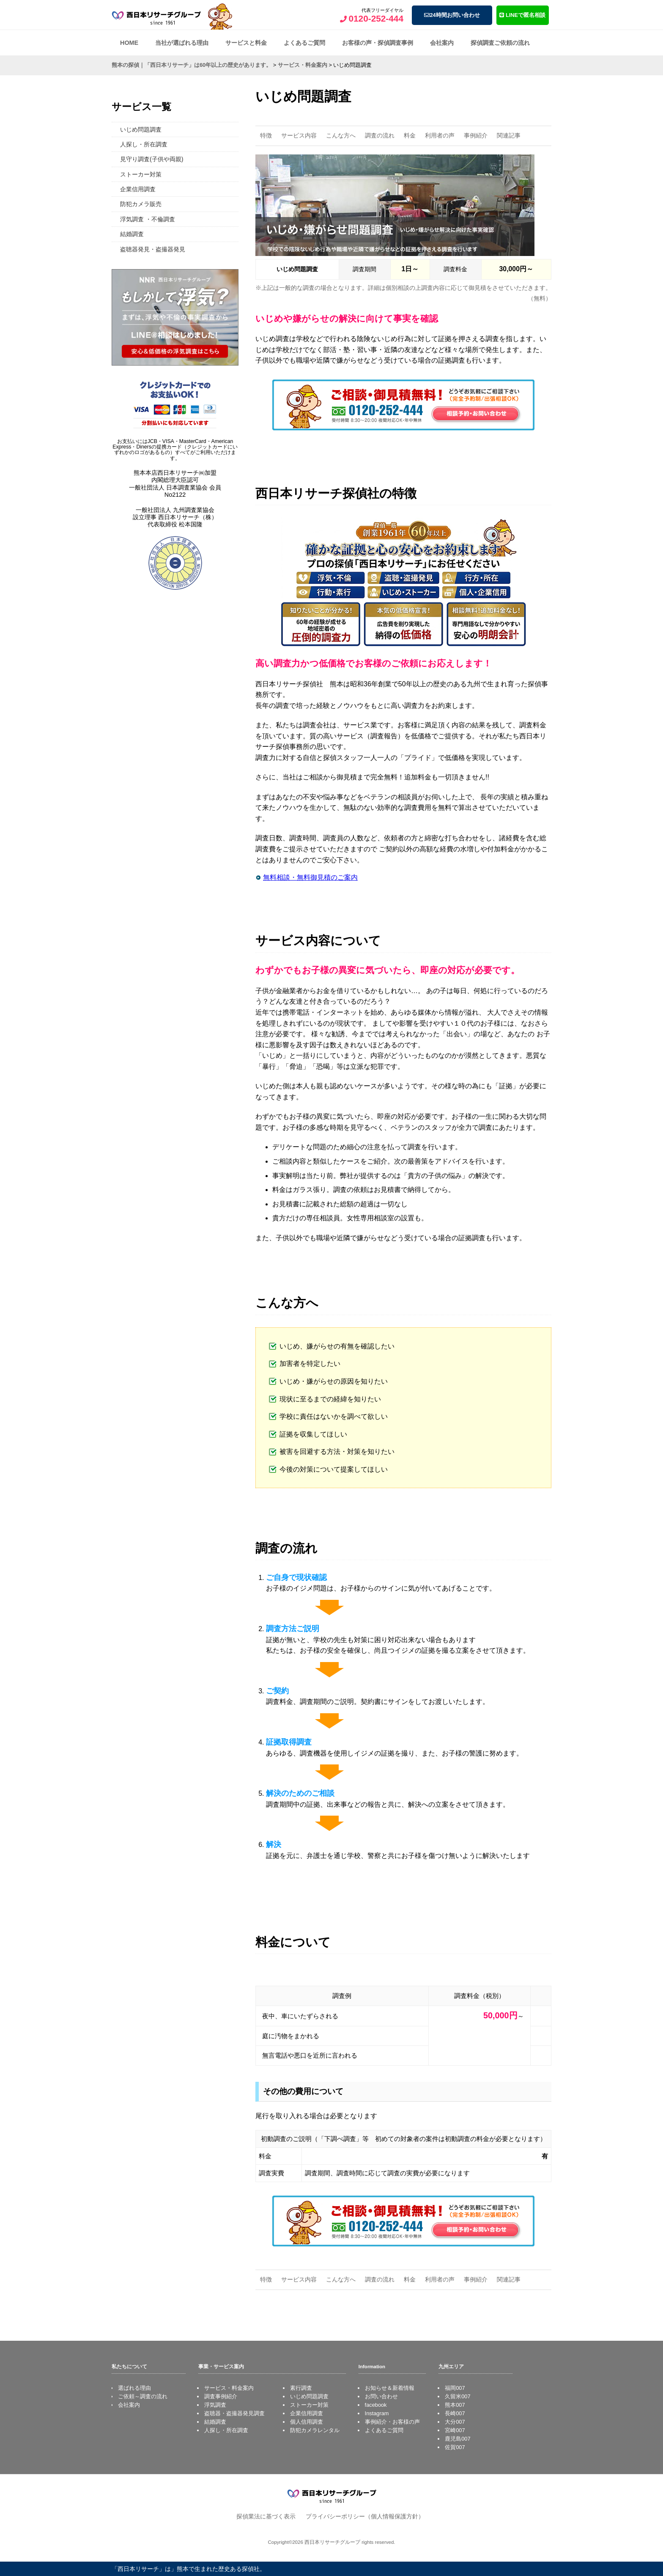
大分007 (455, 2422)
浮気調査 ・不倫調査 (147, 219)
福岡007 (455, 2388)
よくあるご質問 (304, 42)
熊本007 (455, 2405)
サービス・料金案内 (229, 2388)
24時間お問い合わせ (451, 15)
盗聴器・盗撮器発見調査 (234, 2413)
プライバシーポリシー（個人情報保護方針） (365, 2516)
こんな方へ (341, 135)
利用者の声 (440, 135)
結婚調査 (132, 234)
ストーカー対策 (141, 174)
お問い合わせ (381, 2396)
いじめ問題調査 (141, 129)
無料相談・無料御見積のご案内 (310, 877)
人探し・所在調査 (143, 144)
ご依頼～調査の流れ (142, 2396)
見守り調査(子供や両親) (152, 159)
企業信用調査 (138, 189)
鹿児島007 (457, 2439)
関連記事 (509, 135)
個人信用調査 (306, 2422)
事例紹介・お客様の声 (392, 2422)
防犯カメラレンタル (315, 2430)
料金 (410, 135)
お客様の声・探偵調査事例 (377, 42)
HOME (129, 42)
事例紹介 (476, 135)
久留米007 (457, 2396)
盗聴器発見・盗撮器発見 (152, 249)
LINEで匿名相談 (522, 15)
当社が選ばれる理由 (181, 42)
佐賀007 (455, 2447)
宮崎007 (455, 2430)
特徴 (266, 135)
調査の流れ (380, 135)
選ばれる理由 (134, 2388)
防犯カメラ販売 (141, 204)
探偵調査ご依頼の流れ (500, 42)
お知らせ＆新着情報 (389, 2388)
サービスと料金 (246, 42)
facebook (376, 2405)
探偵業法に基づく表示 (266, 2516)
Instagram (377, 2413)
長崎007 (455, 2413)
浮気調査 (215, 2405)
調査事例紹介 (220, 2396)
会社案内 (442, 42)
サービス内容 (299, 135)
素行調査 (301, 2388)
